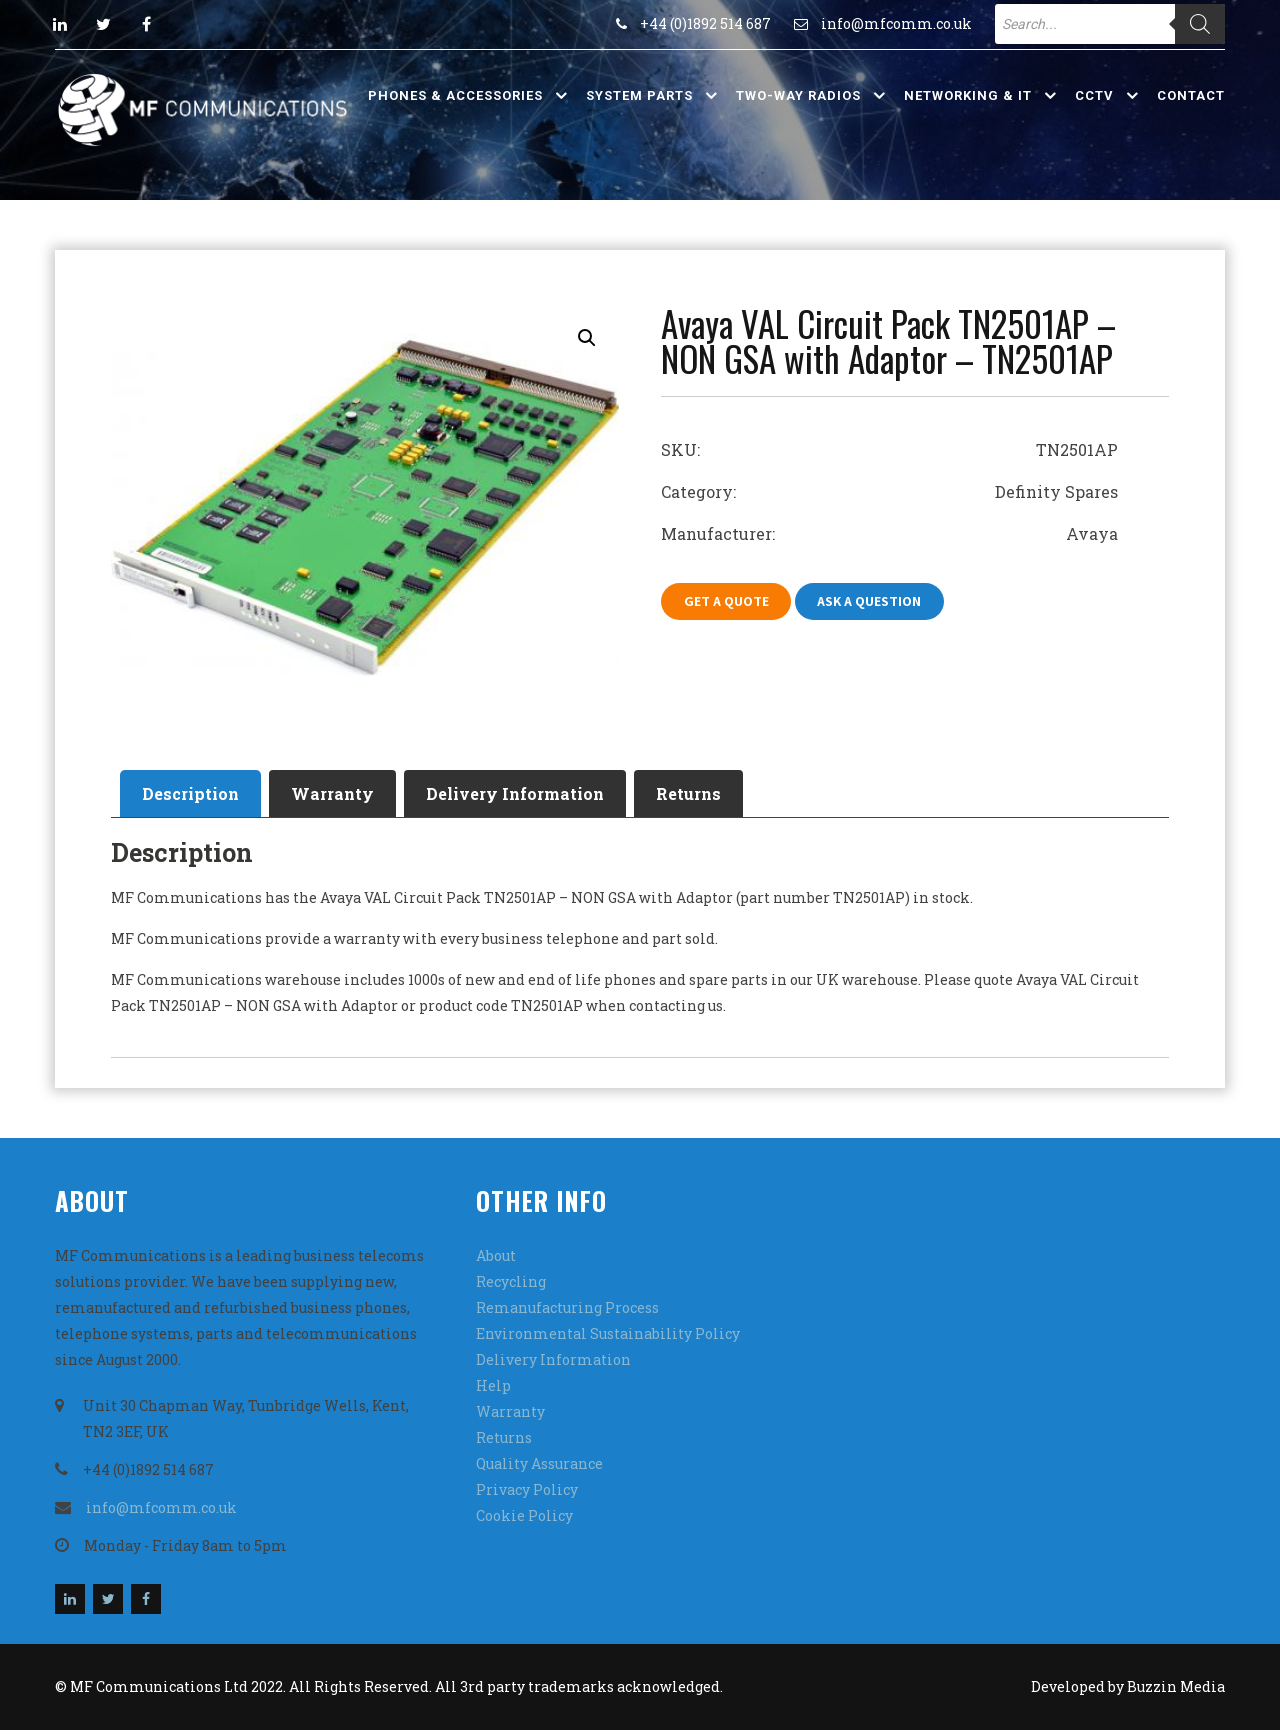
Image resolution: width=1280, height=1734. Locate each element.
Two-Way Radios (798, 95)
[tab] (194, 795)
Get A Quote (728, 602)
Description (194, 794)
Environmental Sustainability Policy (608, 1337)
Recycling (511, 1285)
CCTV (1094, 95)
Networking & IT (968, 95)
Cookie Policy (524, 1519)
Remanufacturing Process (567, 1311)
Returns (716, 794)
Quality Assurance (539, 1467)
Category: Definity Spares (889, 491)
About (496, 1259)
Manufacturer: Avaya (889, 533)
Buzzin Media (1176, 1690)
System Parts (639, 95)
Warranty (344, 794)
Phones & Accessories (455, 95)
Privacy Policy (527, 1493)
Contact (1191, 95)
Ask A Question (877, 602)
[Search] (1200, 24)
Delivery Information (535, 794)
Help (493, 1389)
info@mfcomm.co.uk (896, 23)
